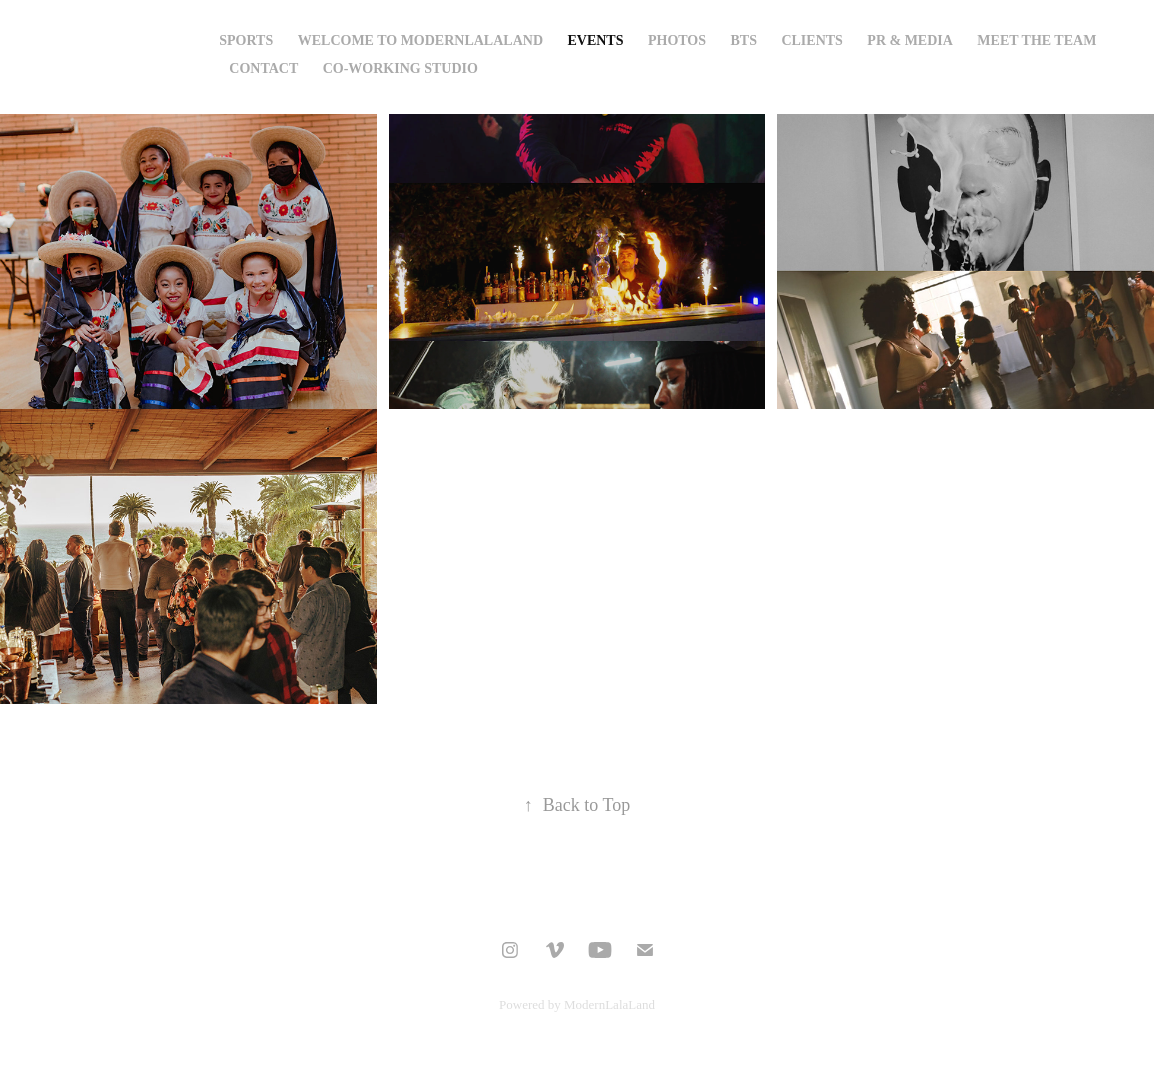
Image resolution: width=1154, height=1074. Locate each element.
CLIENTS (811, 40)
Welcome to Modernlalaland (420, 40)
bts (743, 40)
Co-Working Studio (400, 68)
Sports (246, 40)
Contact (263, 68)
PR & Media (910, 40)
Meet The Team (1036, 40)
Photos (677, 40)
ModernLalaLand (609, 1004)
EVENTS (595, 40)
